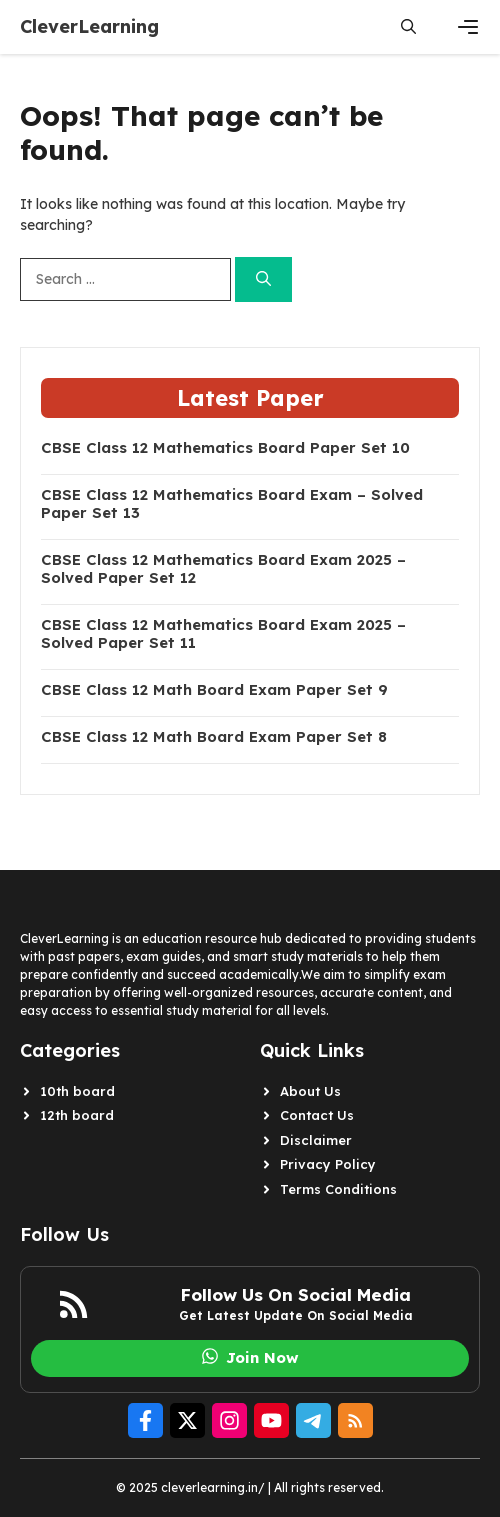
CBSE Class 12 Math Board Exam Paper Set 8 (214, 737)
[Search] (263, 279)
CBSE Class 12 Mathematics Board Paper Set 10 (225, 448)
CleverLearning (89, 26)
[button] (408, 27)
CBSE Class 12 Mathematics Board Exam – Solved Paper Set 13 (232, 504)
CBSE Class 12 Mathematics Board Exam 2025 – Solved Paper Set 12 (223, 569)
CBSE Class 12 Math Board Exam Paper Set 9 (214, 690)
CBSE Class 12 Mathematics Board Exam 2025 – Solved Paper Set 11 (223, 634)
